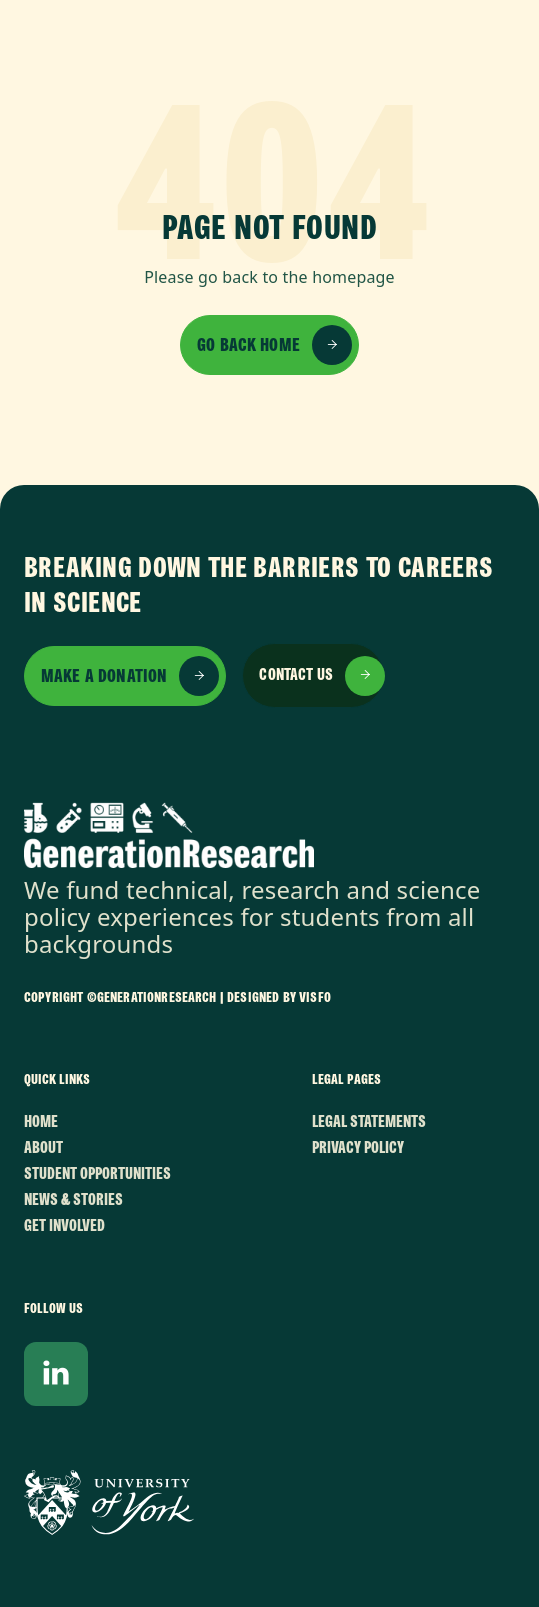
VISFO (315, 997)
